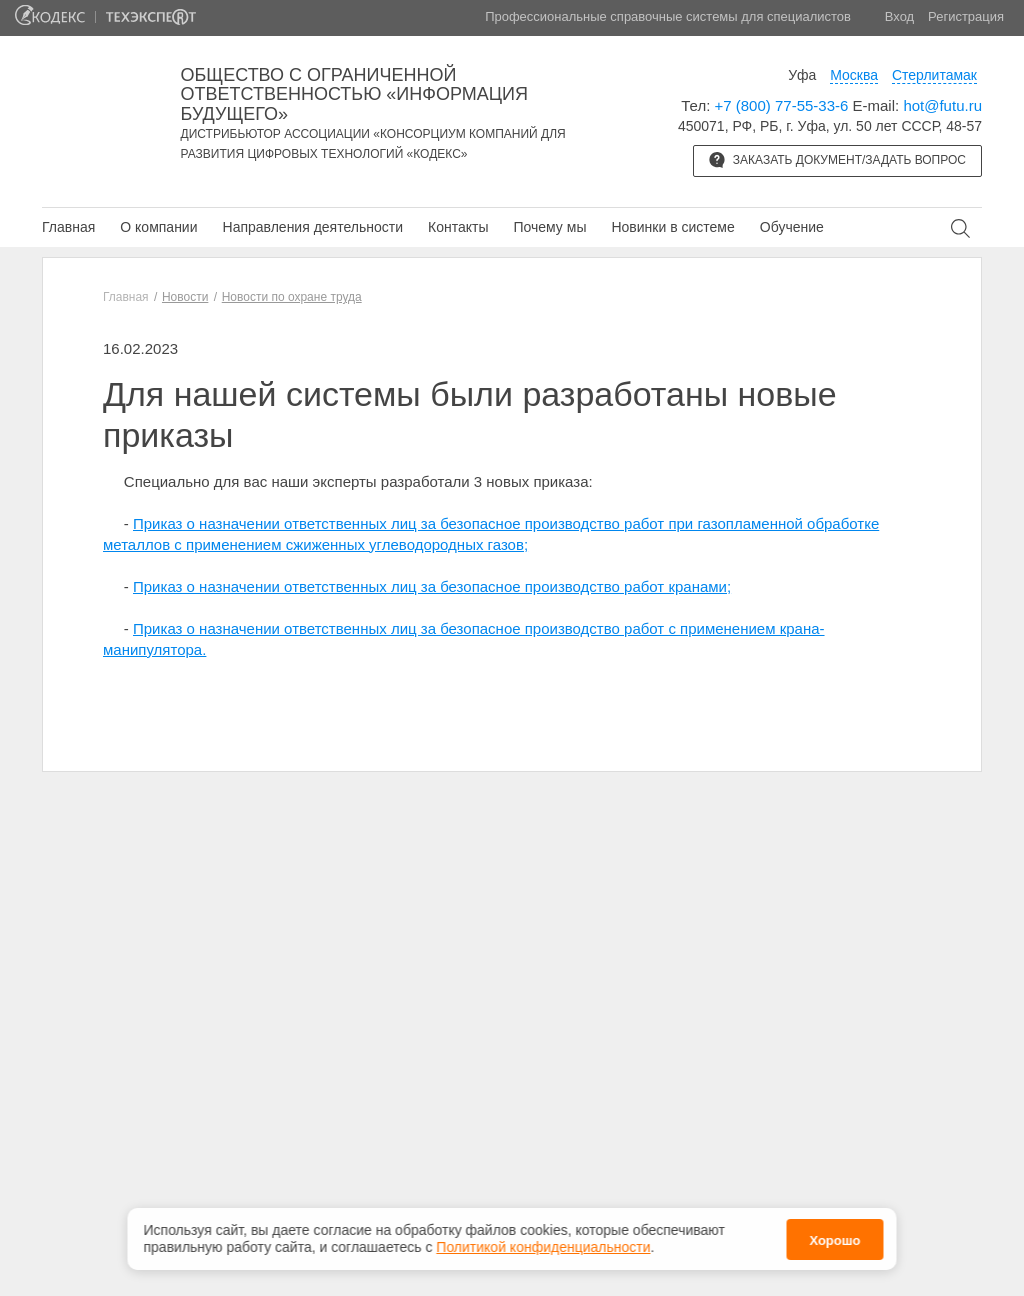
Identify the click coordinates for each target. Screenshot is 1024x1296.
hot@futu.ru (942, 105)
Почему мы (549, 227)
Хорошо (834, 1240)
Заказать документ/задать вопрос (837, 160)
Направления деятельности (313, 227)
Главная (68, 227)
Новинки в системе (672, 227)
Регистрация (966, 16)
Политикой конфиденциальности (543, 1247)
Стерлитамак (934, 75)
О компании (158, 227)
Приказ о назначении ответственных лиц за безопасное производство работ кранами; (432, 586)
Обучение (792, 227)
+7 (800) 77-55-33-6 (782, 105)
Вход (899, 16)
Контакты (458, 227)
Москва (854, 75)
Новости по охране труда (292, 297)
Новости (185, 297)
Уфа (802, 75)
